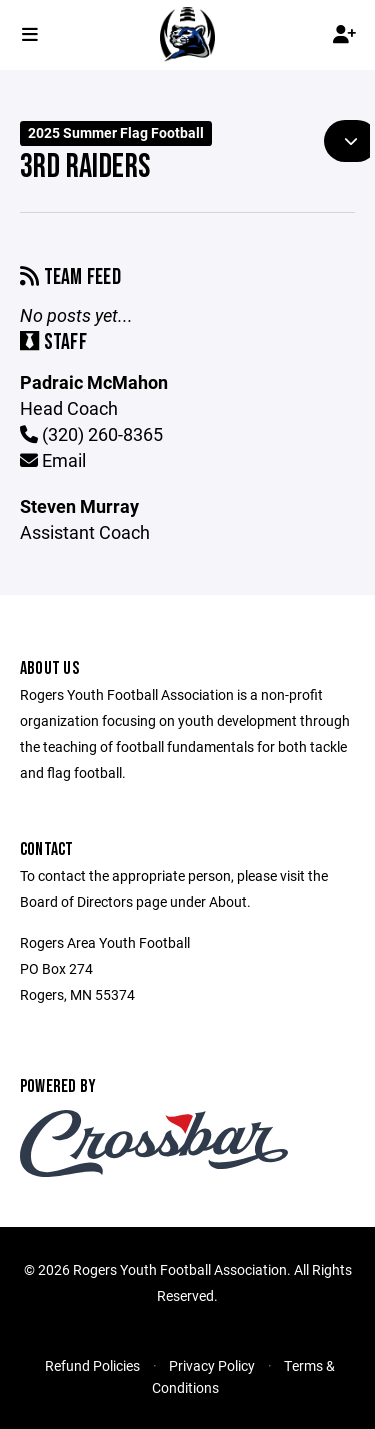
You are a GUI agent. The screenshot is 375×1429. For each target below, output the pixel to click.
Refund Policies (92, 1365)
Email (53, 460)
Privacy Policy (212, 1365)
